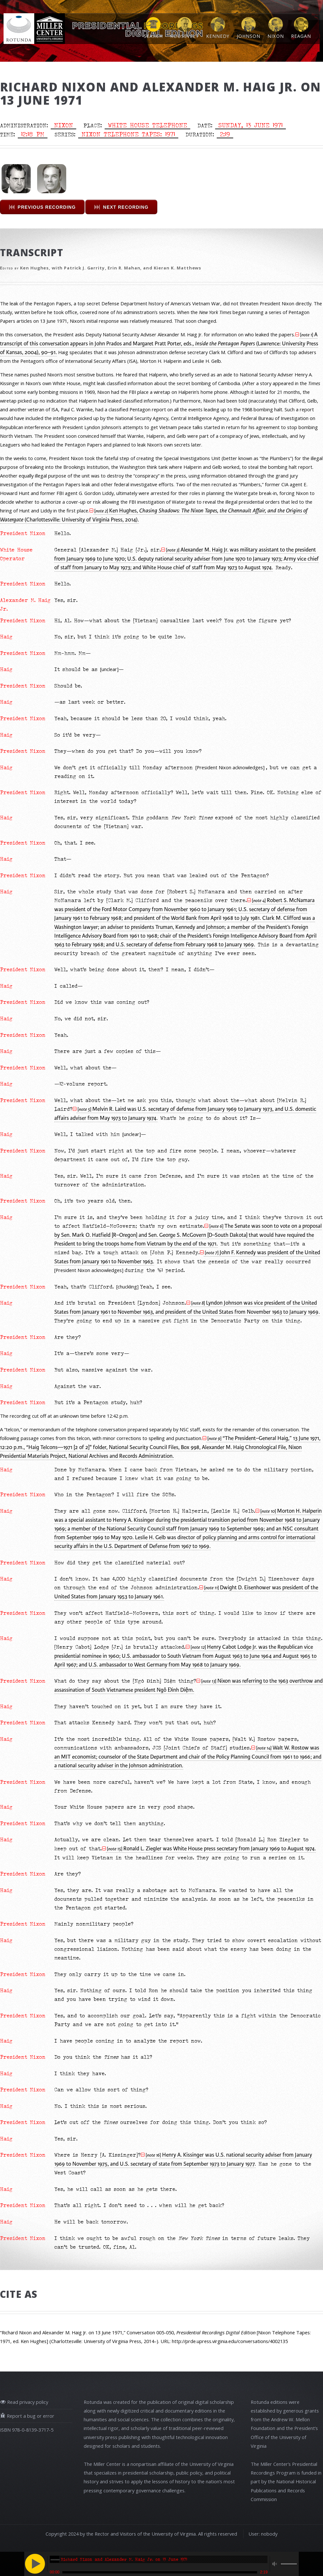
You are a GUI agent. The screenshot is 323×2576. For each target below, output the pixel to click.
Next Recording (126, 207)
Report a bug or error (29, 2416)
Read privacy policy (27, 2402)
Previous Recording (47, 207)
